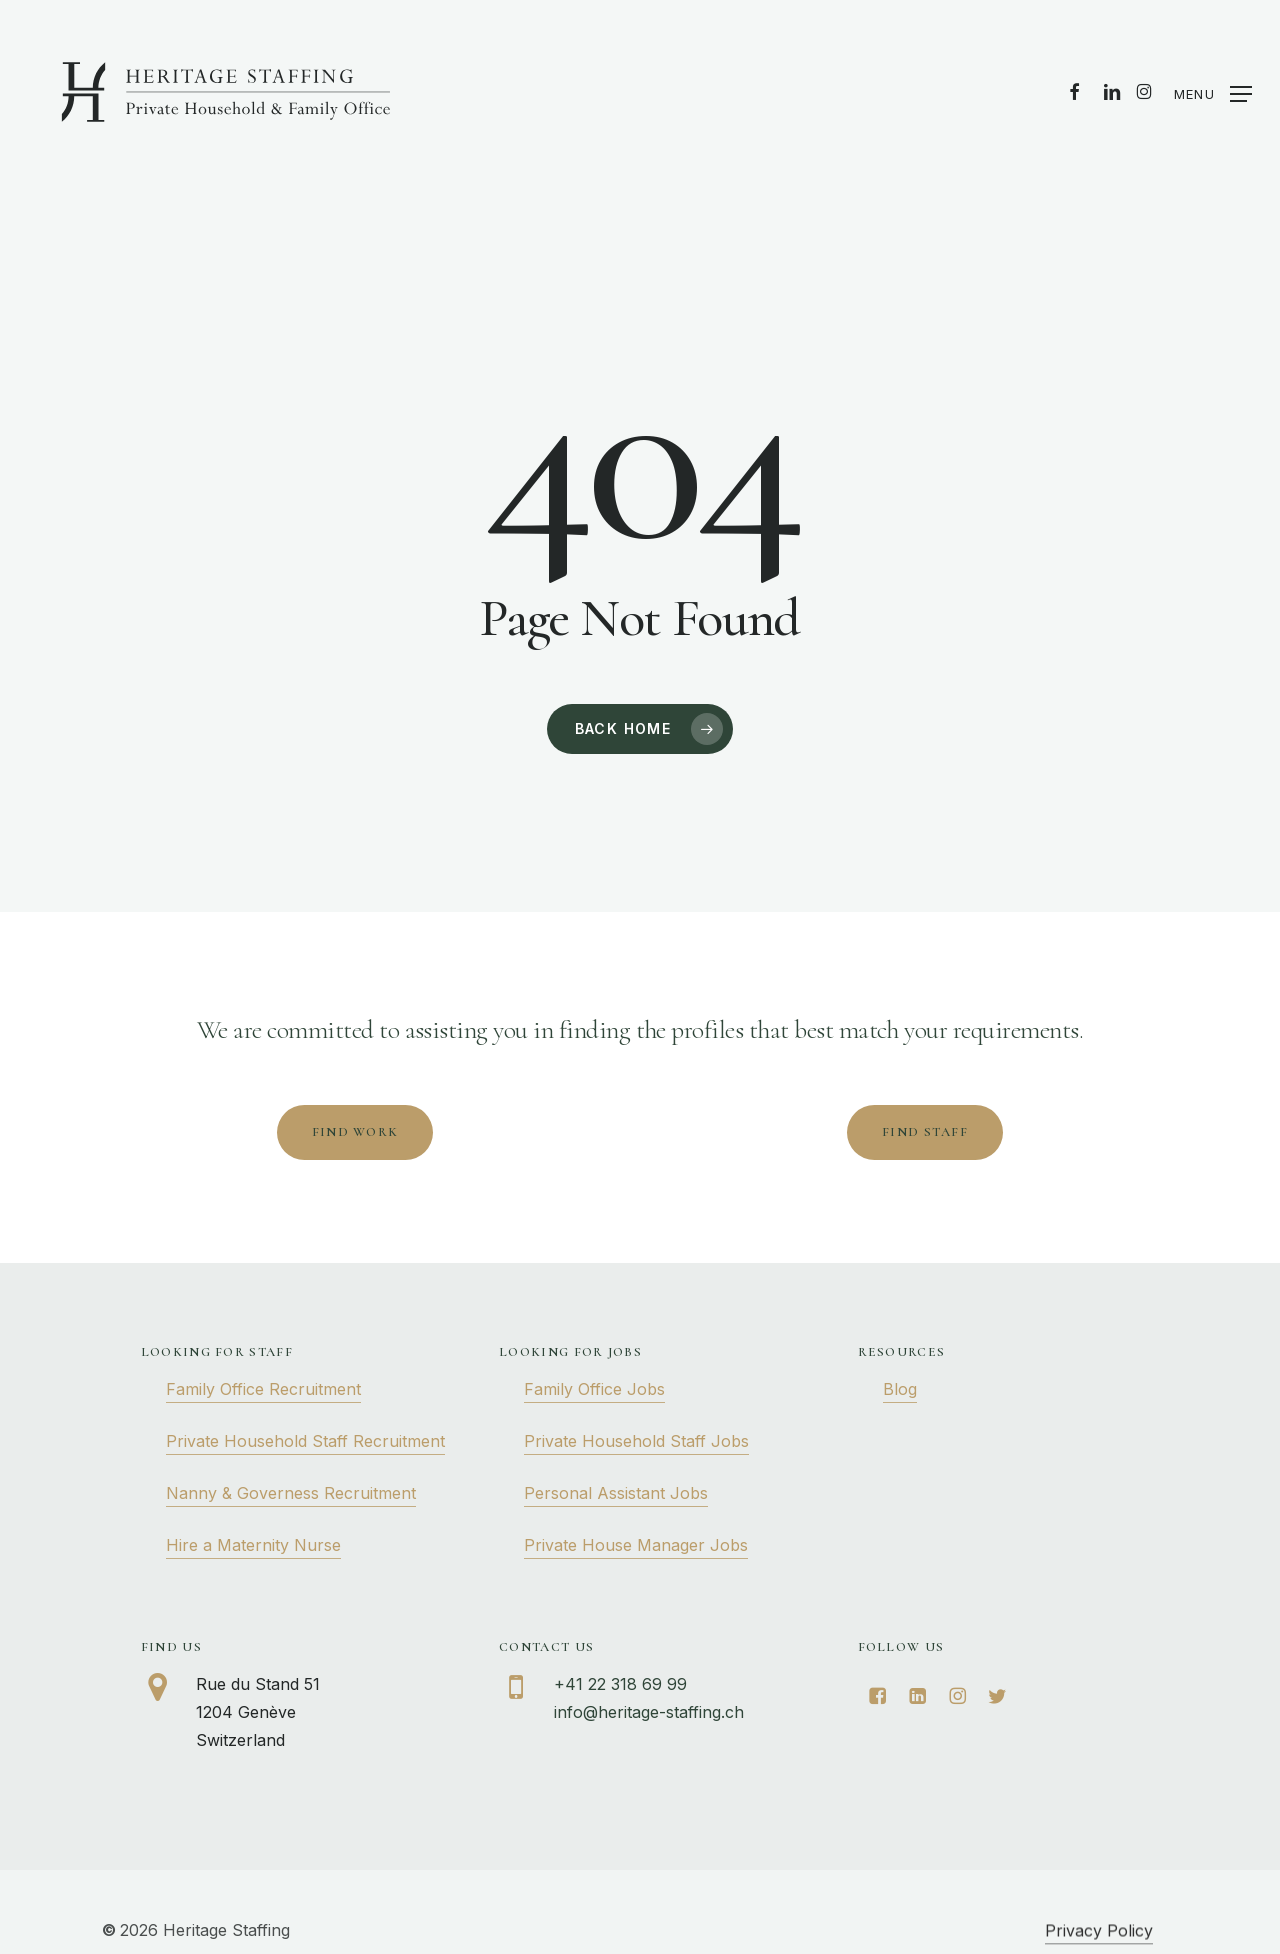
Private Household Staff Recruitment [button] (305, 1441)
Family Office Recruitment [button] (263, 1389)
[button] (1213, 93)
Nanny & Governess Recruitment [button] (291, 1493)
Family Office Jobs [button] (594, 1389)
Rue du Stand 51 (258, 1684)
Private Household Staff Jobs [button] (636, 1441)
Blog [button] (900, 1389)
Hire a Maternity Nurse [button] (253, 1545)
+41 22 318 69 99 (620, 1684)
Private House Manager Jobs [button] (636, 1545)
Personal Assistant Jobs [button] (616, 1493)
